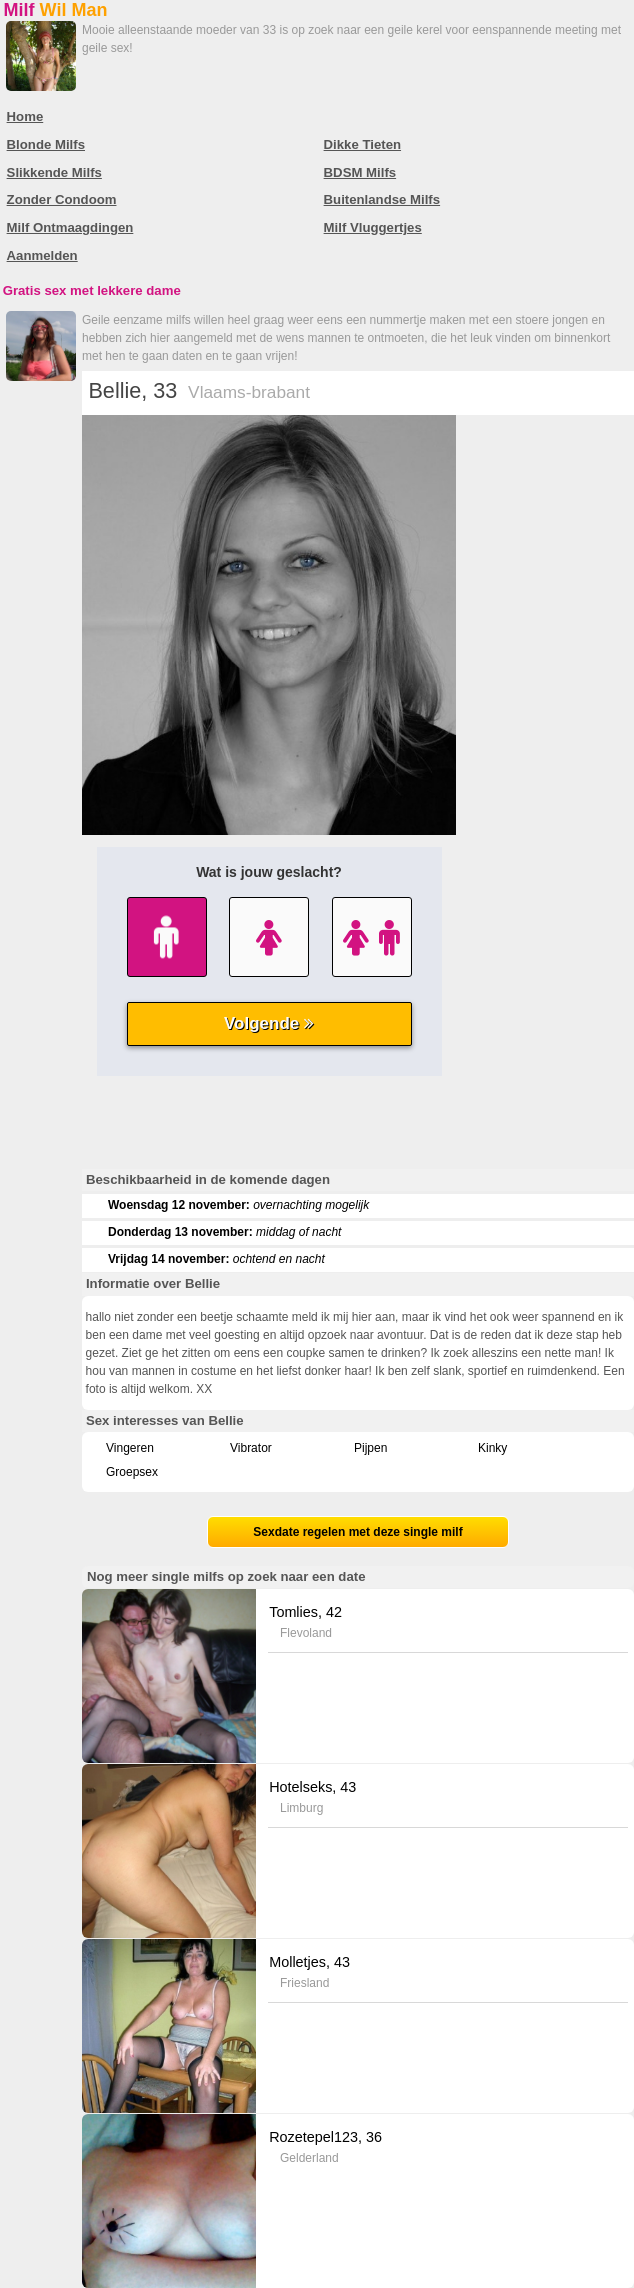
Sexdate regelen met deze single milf (357, 1532)
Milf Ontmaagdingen (70, 227)
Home (25, 116)
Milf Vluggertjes (373, 227)
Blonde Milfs (46, 144)
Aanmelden (42, 255)
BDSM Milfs (360, 172)
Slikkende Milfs (54, 172)
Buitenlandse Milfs (382, 199)
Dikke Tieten (362, 144)
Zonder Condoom (62, 199)
